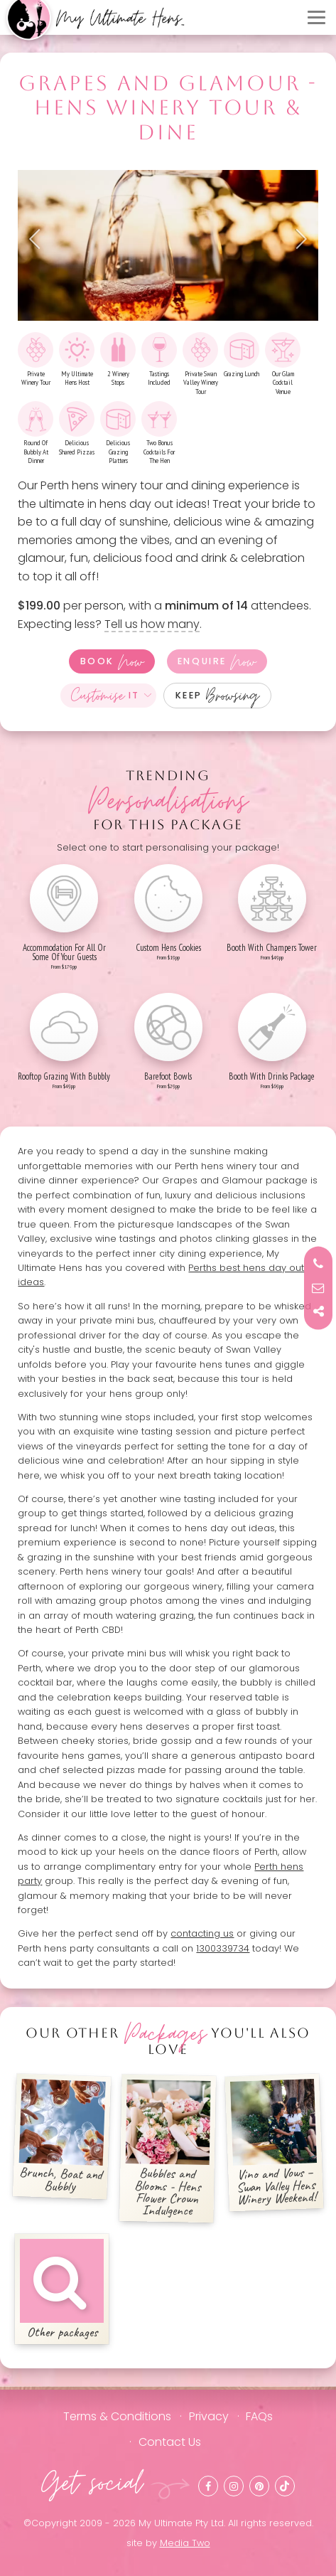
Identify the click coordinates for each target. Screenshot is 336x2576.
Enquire (217, 661)
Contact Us (170, 2442)
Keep (217, 695)
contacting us (202, 1933)
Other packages (62, 2290)
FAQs (259, 2416)
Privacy (209, 2416)
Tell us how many (152, 624)
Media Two (185, 2543)
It (105, 695)
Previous (39, 239)
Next (297, 239)
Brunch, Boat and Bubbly (63, 2137)
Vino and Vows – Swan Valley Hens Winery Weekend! (273, 2143)
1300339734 (222, 1948)
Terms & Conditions (117, 2416)
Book (112, 661)
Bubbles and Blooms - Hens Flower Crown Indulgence (168, 2150)
